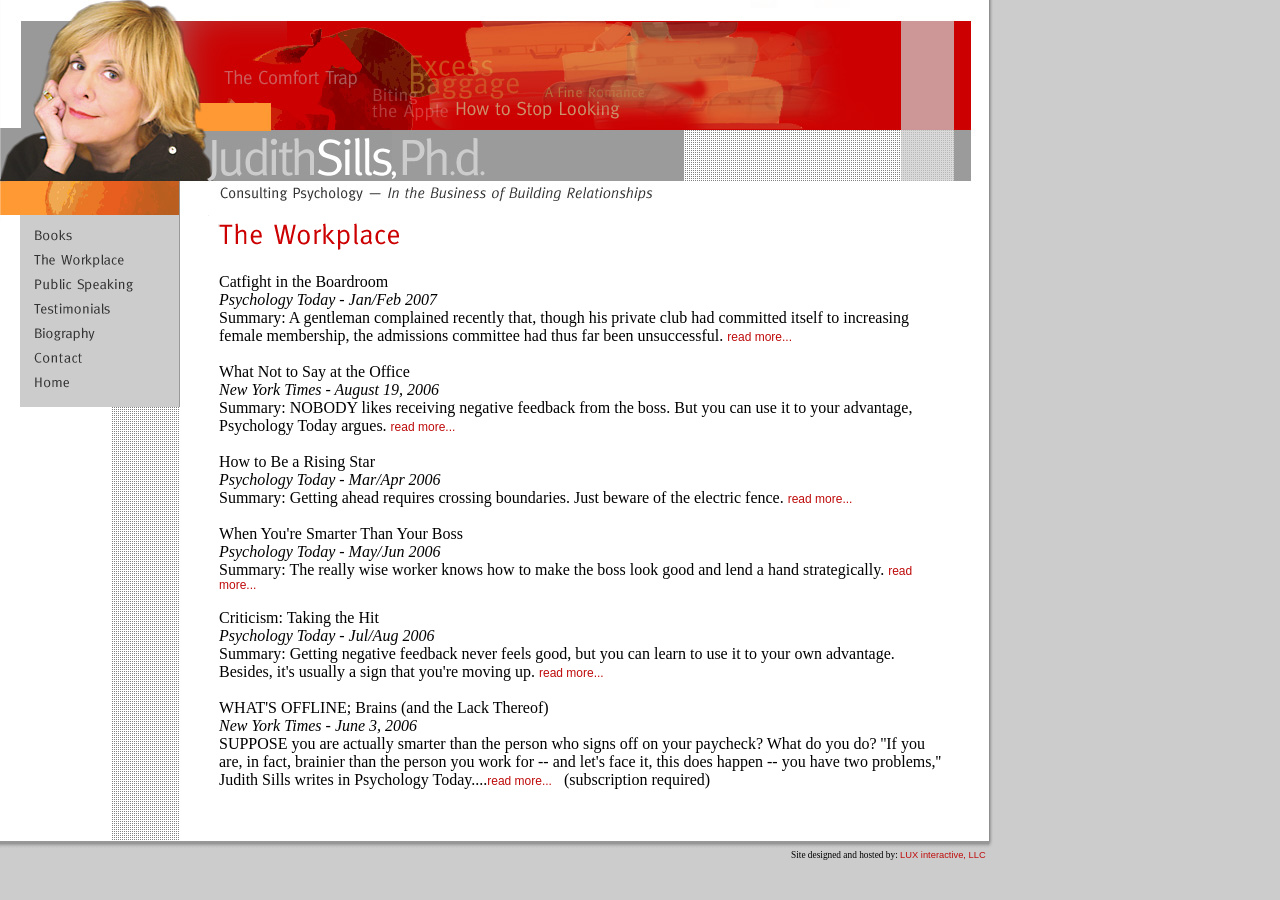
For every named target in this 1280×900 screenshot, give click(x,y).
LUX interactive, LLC (943, 855)
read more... (759, 337)
